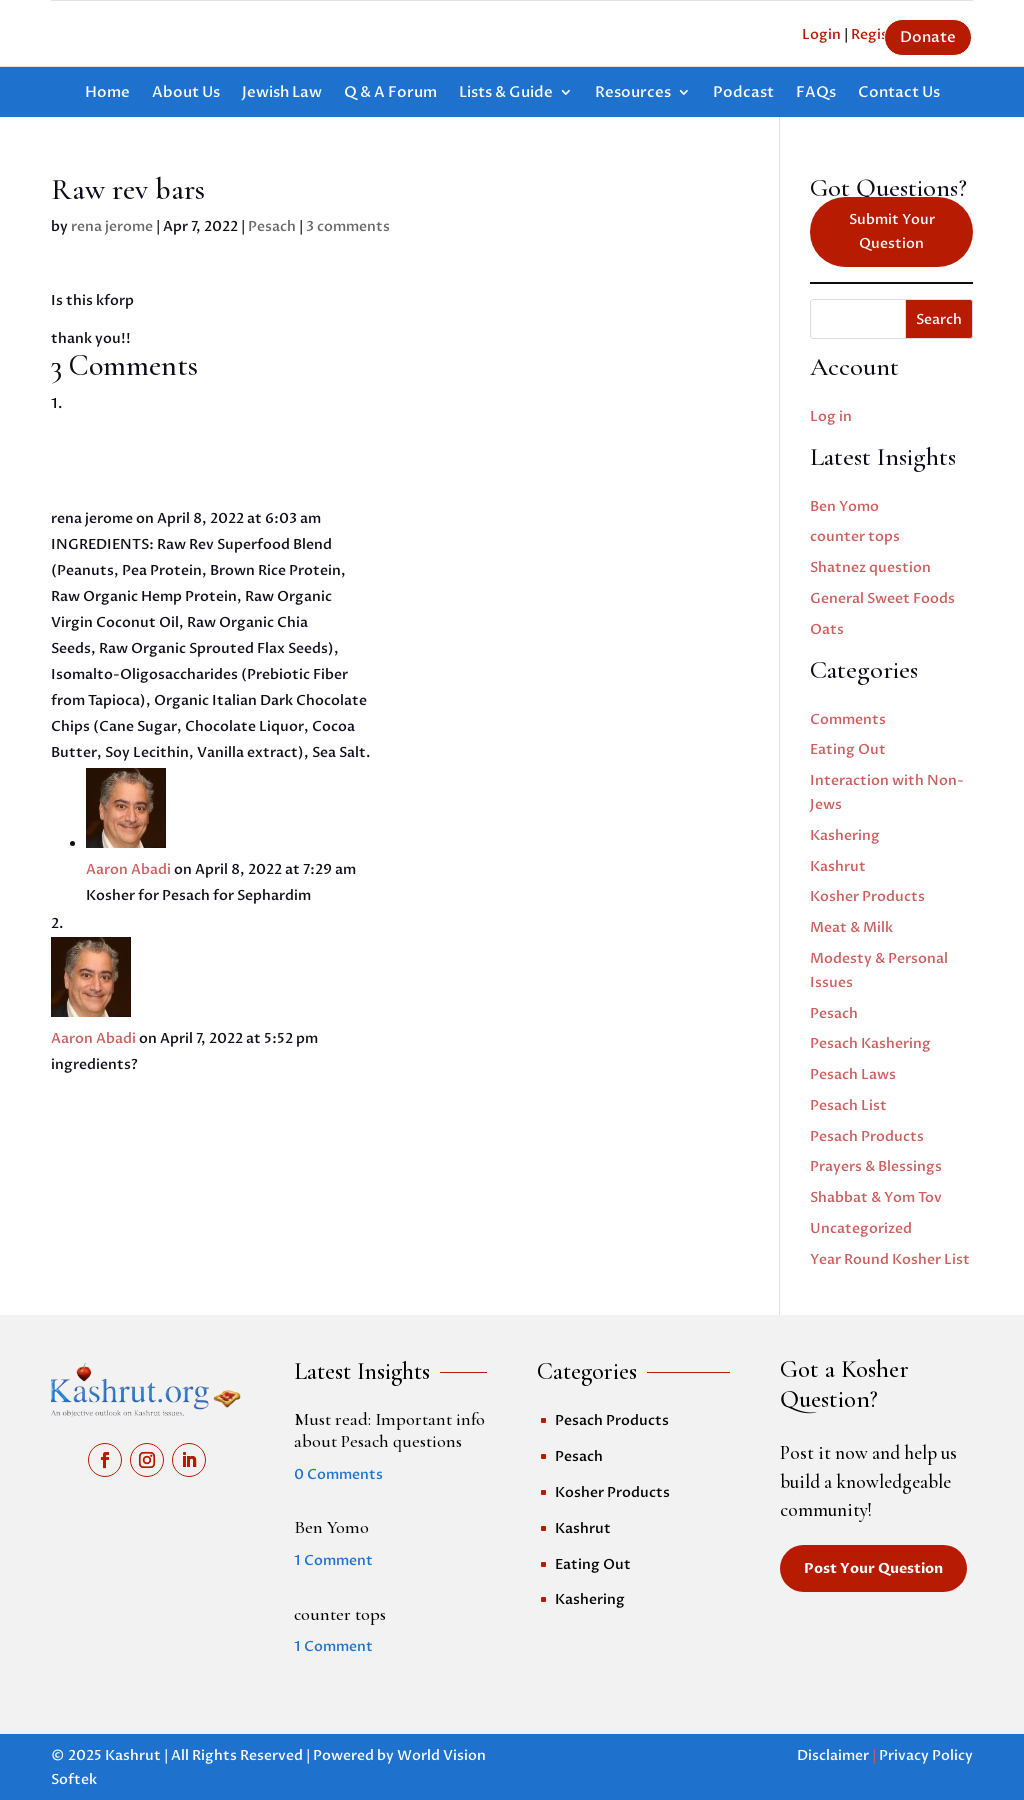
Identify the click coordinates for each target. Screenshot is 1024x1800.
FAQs (816, 93)
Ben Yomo (844, 506)
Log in (831, 416)
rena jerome (112, 226)
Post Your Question (873, 1568)
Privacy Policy (926, 1755)
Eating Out (848, 749)
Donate (928, 37)
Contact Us (899, 93)
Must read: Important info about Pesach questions (389, 1430)
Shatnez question (870, 567)
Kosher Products (867, 896)
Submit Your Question (892, 231)
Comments (848, 719)
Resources (633, 93)
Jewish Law (282, 93)
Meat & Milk (851, 927)
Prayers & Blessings (876, 1166)
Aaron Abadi (128, 869)
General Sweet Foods (882, 598)
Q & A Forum (390, 93)
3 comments (348, 226)
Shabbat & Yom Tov (876, 1197)
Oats (827, 629)
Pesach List (848, 1105)
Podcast (743, 93)
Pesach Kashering (870, 1043)
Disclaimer (833, 1755)
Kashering (845, 835)
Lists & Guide (506, 93)
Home (107, 93)
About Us (186, 93)
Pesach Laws (853, 1074)
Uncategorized (861, 1228)
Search (939, 319)
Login (821, 34)
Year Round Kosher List (890, 1259)
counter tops (855, 536)
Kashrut (838, 866)
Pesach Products (867, 1136)
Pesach (272, 226)
